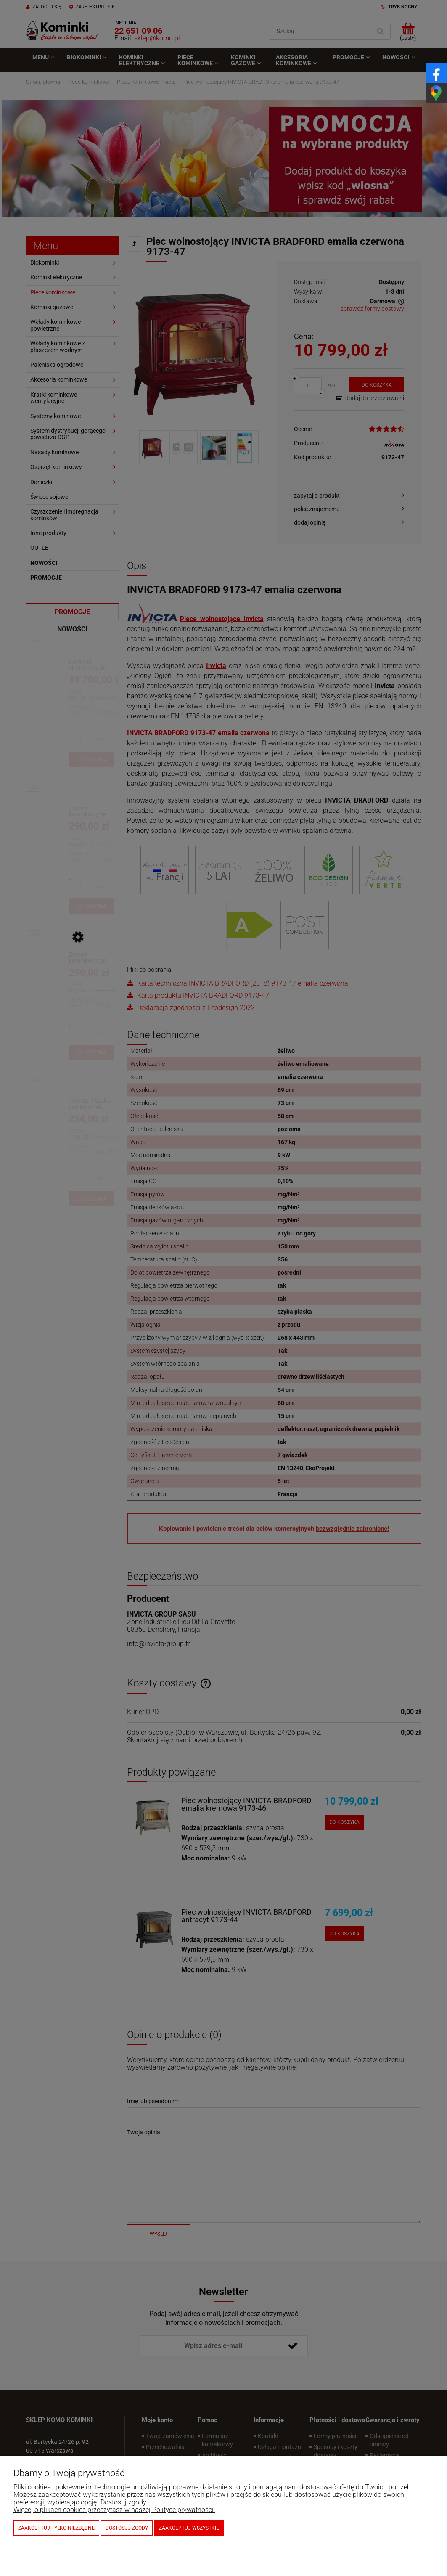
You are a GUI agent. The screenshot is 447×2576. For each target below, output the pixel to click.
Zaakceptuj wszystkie (189, 2528)
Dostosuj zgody (127, 2528)
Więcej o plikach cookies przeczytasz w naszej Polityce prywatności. (114, 2510)
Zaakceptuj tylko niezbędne (56, 2528)
